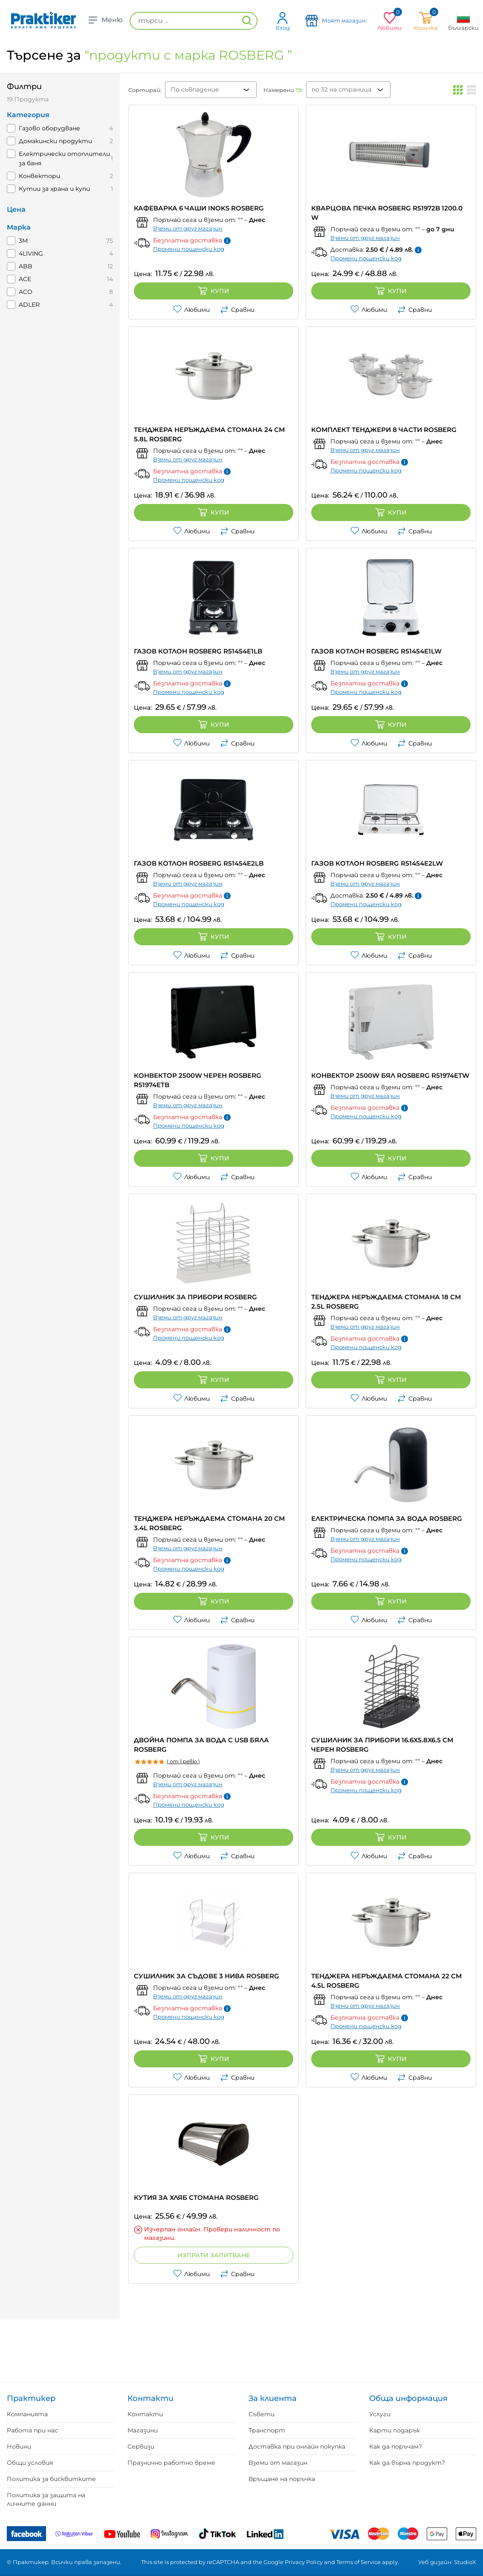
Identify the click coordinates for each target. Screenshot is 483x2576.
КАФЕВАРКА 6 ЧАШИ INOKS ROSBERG (199, 208)
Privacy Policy (304, 2562)
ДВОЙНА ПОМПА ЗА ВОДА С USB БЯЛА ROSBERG (201, 1744)
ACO (25, 292)
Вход (282, 21)
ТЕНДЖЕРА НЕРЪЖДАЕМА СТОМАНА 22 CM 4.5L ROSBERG (386, 1980)
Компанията (27, 2414)
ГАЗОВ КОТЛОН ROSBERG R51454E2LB (198, 863)
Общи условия (30, 2463)
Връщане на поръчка (282, 2479)
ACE (25, 279)
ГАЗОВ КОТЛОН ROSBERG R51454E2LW (377, 863)
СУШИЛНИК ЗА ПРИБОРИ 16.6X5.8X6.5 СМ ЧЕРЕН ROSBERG (382, 1744)
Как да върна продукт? (407, 2463)
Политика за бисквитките (51, 2479)
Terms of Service (358, 2562)
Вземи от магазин (278, 2463)
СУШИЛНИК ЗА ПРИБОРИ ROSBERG (195, 1297)
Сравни (237, 309)
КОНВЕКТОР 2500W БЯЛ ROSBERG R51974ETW (390, 1075)
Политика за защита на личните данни (46, 2499)
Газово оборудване (49, 128)
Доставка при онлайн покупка (297, 2446)
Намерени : (283, 89)
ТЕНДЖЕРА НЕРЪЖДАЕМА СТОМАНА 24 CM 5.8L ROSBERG (209, 434)
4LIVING (31, 253)
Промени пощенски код (188, 248)
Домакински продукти (55, 141)
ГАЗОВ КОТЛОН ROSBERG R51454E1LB (198, 651)
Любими (191, 309)
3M (23, 241)
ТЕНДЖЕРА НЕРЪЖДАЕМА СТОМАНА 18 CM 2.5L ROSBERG (386, 1301)
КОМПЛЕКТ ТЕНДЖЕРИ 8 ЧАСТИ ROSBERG (384, 430)
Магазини (142, 2430)
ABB (25, 266)
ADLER (29, 304)
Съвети (262, 2414)
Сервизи (140, 2446)
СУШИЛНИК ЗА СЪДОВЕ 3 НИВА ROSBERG (206, 1976)
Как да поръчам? (395, 2446)
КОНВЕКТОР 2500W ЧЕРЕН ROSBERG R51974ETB (197, 1080)
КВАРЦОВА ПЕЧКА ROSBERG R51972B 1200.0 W (387, 213)
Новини (19, 2446)
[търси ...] (193, 21)
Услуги (379, 2414)
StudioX (465, 2562)
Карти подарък (394, 2430)
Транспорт (267, 2430)
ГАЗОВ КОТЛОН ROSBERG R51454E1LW (376, 651)
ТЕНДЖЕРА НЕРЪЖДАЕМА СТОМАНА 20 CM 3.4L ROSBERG (209, 1523)
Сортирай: (145, 89)
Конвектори (39, 176)
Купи (213, 291)
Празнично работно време (171, 2463)
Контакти (145, 2414)
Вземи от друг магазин (188, 228)
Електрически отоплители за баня (64, 158)
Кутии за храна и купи (54, 189)
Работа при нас (32, 2430)
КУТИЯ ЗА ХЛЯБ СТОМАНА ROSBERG (196, 2197)
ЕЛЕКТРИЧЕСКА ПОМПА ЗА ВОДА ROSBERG (386, 1518)
